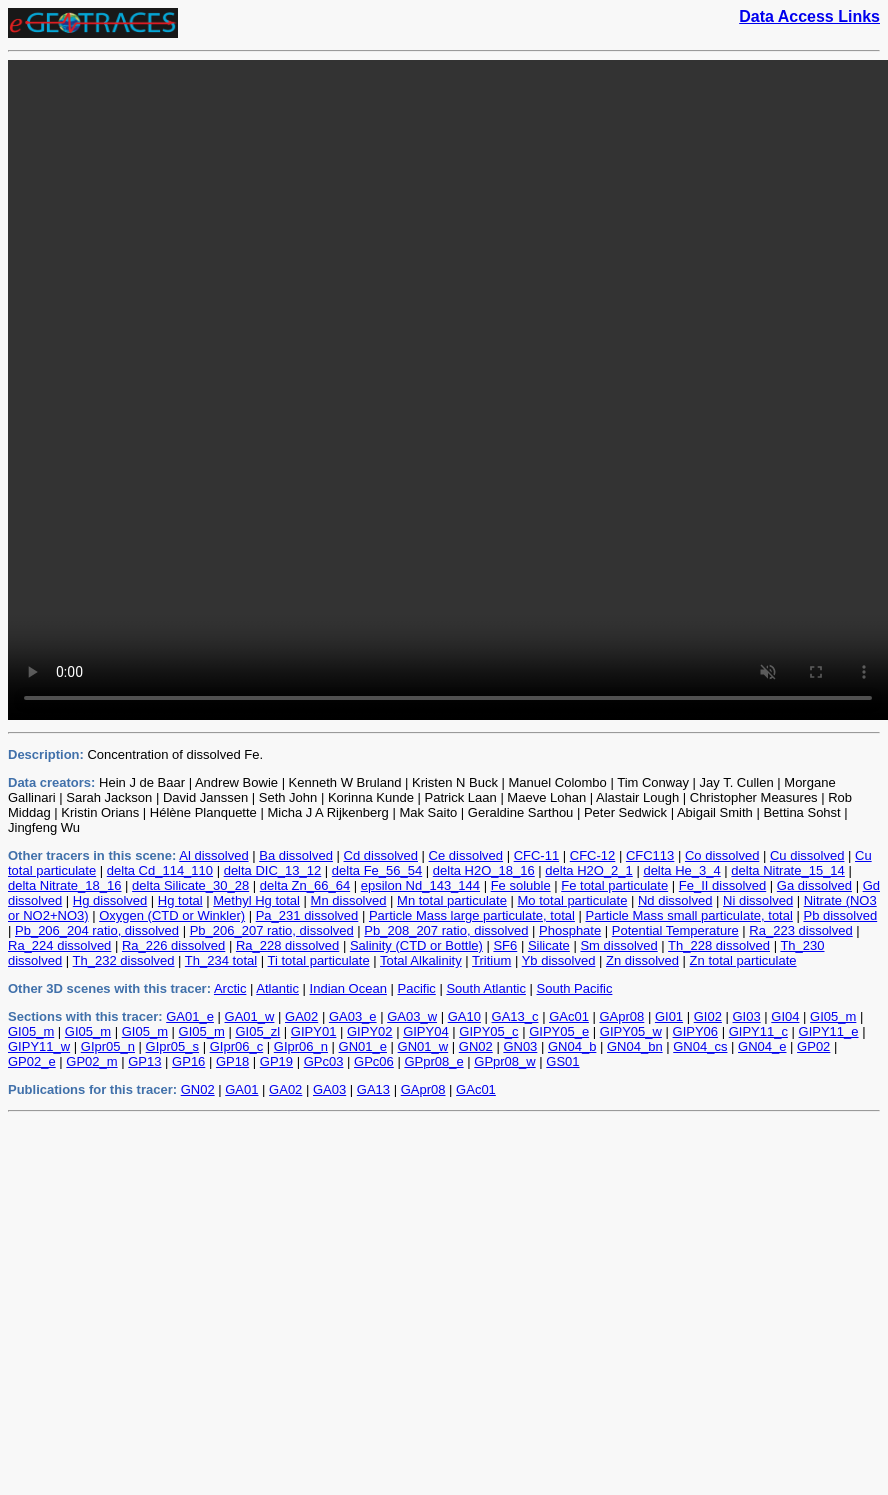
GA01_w (250, 1016)
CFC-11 (537, 855)
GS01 (562, 1061)
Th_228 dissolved (719, 945)
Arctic (230, 988)
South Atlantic (486, 988)
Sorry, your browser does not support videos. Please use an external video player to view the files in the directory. (448, 390)
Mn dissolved (349, 900)
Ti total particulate (319, 960)
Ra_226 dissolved (173, 945)
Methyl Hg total (256, 900)
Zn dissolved (642, 960)
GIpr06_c (236, 1046)
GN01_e (363, 1046)
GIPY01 (314, 1031)
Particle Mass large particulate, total (472, 915)
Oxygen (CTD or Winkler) (172, 915)
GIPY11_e (829, 1031)
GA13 (373, 1089)
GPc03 (324, 1061)
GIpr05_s (172, 1046)
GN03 (520, 1046)
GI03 (747, 1016)
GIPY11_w (39, 1046)
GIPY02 (370, 1031)
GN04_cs (700, 1046)
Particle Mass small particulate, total (689, 915)
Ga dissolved (814, 885)
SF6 (505, 945)
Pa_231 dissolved (307, 915)
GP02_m (91, 1061)
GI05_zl (257, 1031)
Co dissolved (722, 855)
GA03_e (353, 1016)
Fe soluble (521, 885)
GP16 (188, 1061)
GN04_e (762, 1046)
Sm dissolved (618, 945)
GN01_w (423, 1046)
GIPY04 (426, 1031)
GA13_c (515, 1016)
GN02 (476, 1046)
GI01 (669, 1016)
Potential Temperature (675, 930)
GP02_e (32, 1061)
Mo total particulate (573, 900)
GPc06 (374, 1061)
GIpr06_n (301, 1046)
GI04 (785, 1016)
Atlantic (277, 988)
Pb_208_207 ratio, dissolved (446, 930)
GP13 (144, 1061)
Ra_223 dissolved (800, 930)
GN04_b (572, 1046)
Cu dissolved (807, 855)
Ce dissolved (466, 855)
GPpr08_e (433, 1061)
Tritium (491, 960)
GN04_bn (635, 1046)
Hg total (180, 900)
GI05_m (833, 1016)
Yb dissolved (559, 960)
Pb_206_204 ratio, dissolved (97, 930)
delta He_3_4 (681, 870)
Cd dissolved (381, 855)
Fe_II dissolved (722, 885)
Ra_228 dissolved (287, 945)
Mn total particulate (452, 900)
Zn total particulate (743, 960)
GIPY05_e (559, 1031)
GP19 (276, 1061)
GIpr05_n (108, 1046)
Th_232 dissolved (124, 960)
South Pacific (575, 988)
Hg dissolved (110, 900)
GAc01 (569, 1016)
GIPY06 (696, 1031)
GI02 (708, 1016)
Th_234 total (221, 960)
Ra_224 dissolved (59, 945)
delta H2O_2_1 (588, 870)
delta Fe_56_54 (377, 870)
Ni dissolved (758, 900)
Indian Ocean (348, 988)
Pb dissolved (840, 915)
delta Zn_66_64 (305, 885)
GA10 (464, 1016)
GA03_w (412, 1016)
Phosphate (570, 930)
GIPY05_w (631, 1031)
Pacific (417, 988)
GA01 (241, 1089)
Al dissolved (213, 855)
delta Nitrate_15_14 (787, 870)
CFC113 (650, 855)
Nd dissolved (675, 900)
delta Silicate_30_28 (190, 885)
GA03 (329, 1089)
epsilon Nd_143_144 (420, 885)
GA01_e (190, 1016)
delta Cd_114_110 (160, 870)
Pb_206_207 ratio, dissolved (272, 930)
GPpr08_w (504, 1061)
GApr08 (621, 1016)
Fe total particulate (614, 885)
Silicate (549, 945)
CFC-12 (593, 855)
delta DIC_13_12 (273, 870)
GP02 (813, 1046)
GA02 (301, 1016)
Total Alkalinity (421, 960)
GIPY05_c (488, 1031)
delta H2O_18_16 (484, 870)
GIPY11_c (758, 1031)
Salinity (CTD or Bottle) (416, 945)
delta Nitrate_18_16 (64, 885)
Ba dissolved (296, 855)
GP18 (232, 1061)
